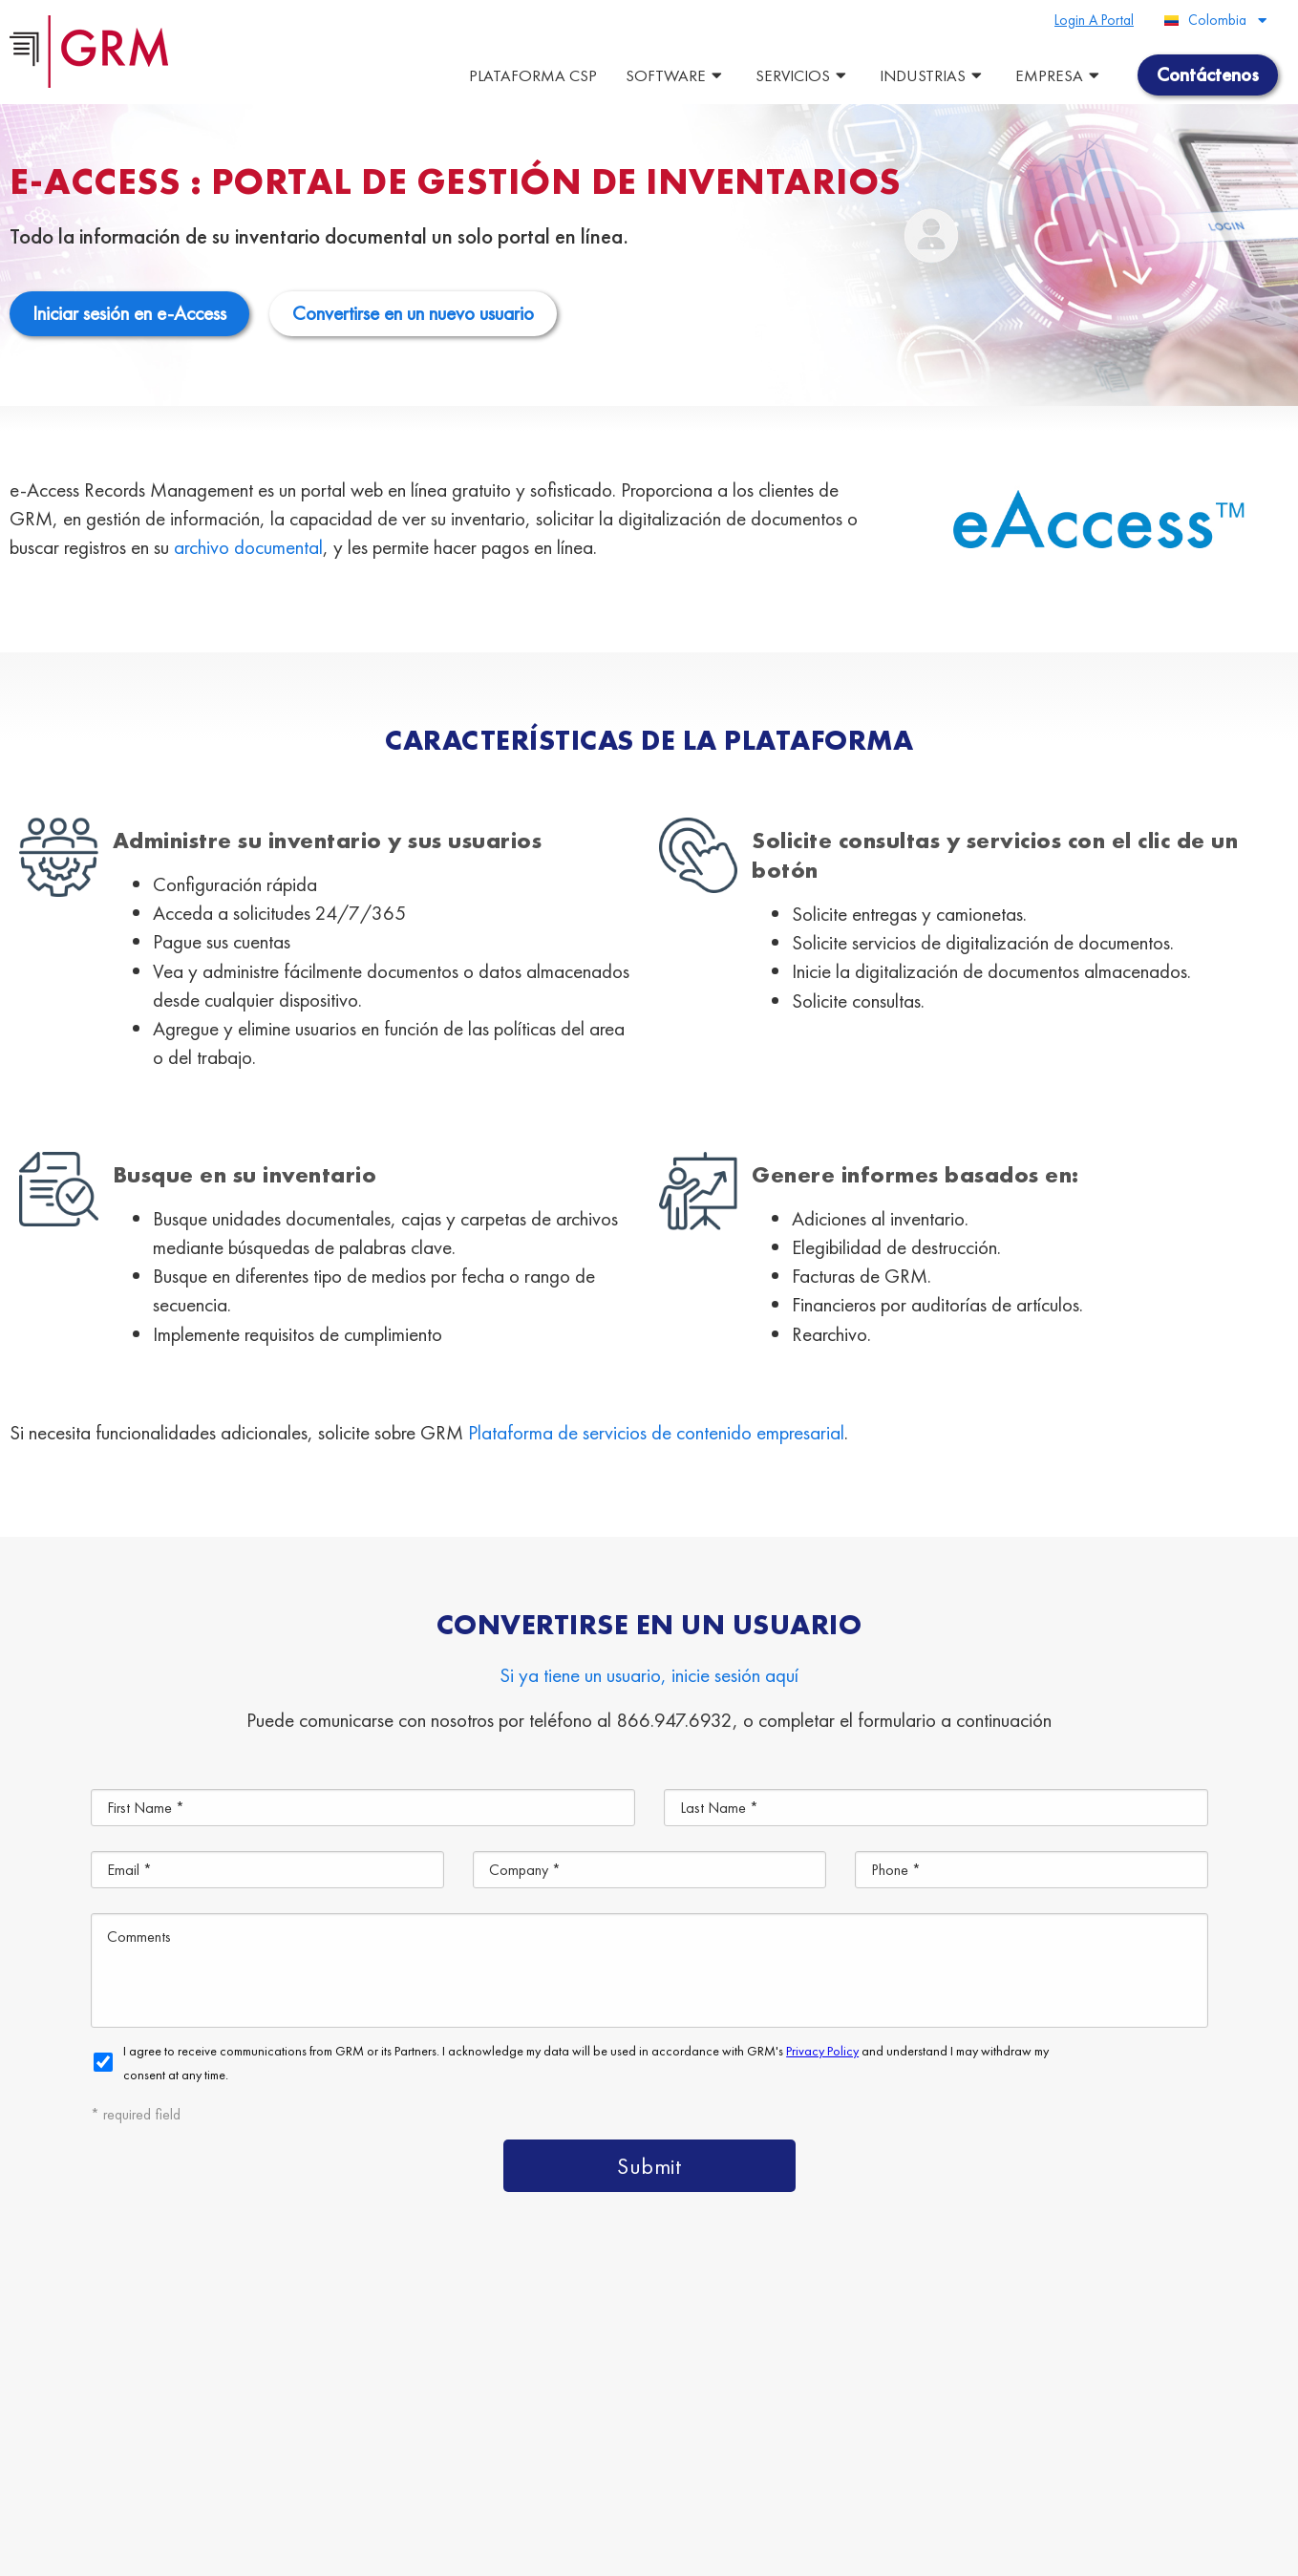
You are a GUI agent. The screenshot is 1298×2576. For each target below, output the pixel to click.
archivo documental (248, 547)
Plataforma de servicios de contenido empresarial (656, 1432)
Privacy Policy (494, 2551)
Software (676, 75)
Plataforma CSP (533, 75)
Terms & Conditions (395, 2551)
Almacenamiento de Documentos (457, 2432)
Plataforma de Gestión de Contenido (411, 2388)
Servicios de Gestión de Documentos (731, 2388)
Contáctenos (689, 2476)
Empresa (1059, 75)
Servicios (803, 75)
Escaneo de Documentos (716, 2432)
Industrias (933, 75)
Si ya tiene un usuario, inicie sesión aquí (649, 1675)
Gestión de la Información (503, 2476)
